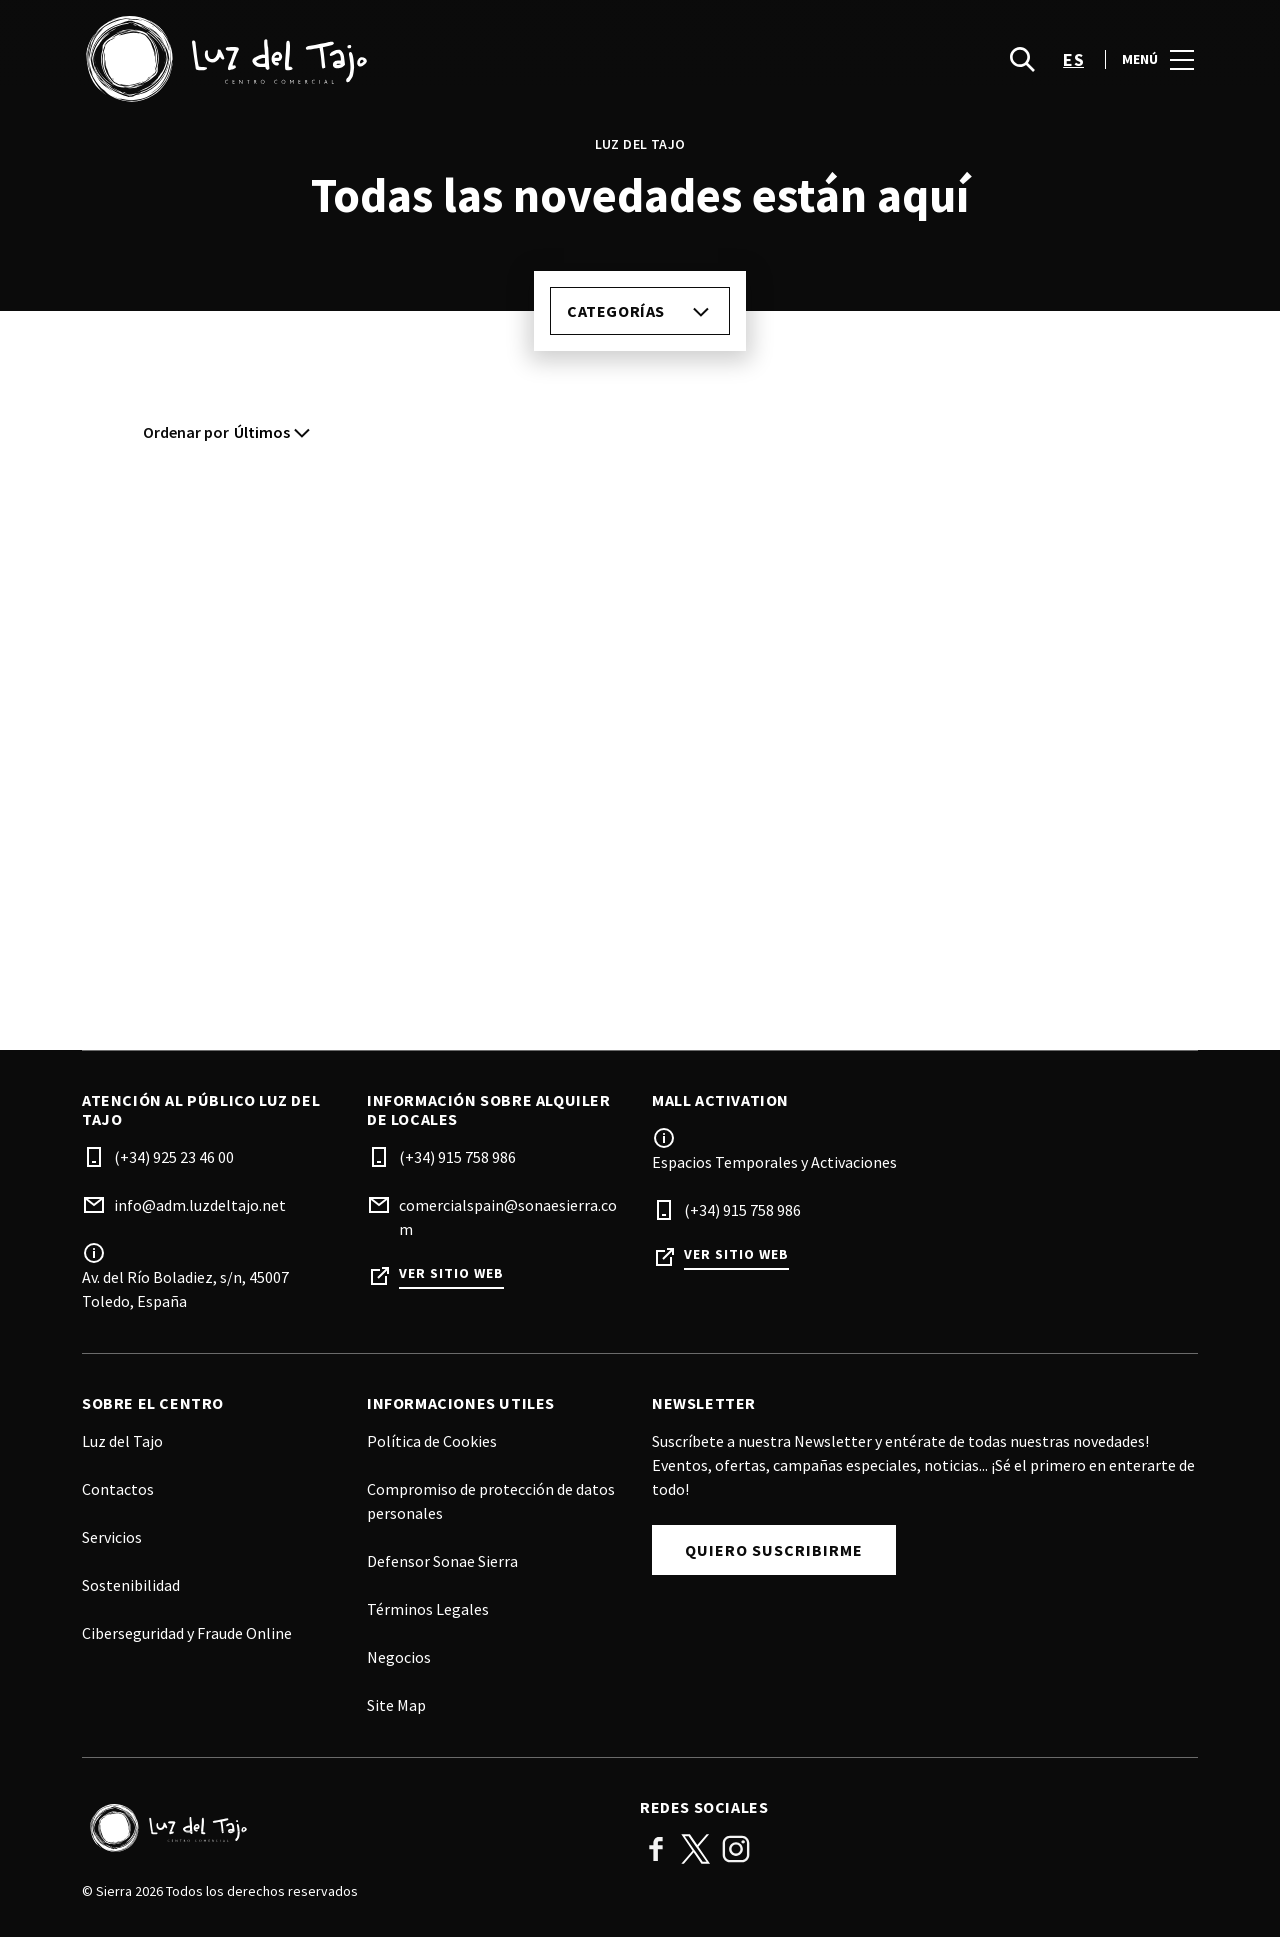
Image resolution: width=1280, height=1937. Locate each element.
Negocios (399, 1657)
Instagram (736, 1849)
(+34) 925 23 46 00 (174, 1157)
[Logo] (349, 1828)
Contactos (118, 1489)
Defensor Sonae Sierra (442, 1561)
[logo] (363, 60)
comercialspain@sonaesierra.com (508, 1217)
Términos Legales (428, 1609)
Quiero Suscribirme (774, 1550)
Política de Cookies (432, 1441)
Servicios (112, 1537)
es (1073, 60)
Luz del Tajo (122, 1441)
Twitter (696, 1849)
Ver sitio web (451, 1273)
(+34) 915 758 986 (457, 1157)
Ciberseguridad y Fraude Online (187, 1633)
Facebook (656, 1849)
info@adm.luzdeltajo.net (200, 1205)
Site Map (396, 1705)
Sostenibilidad (131, 1585)
